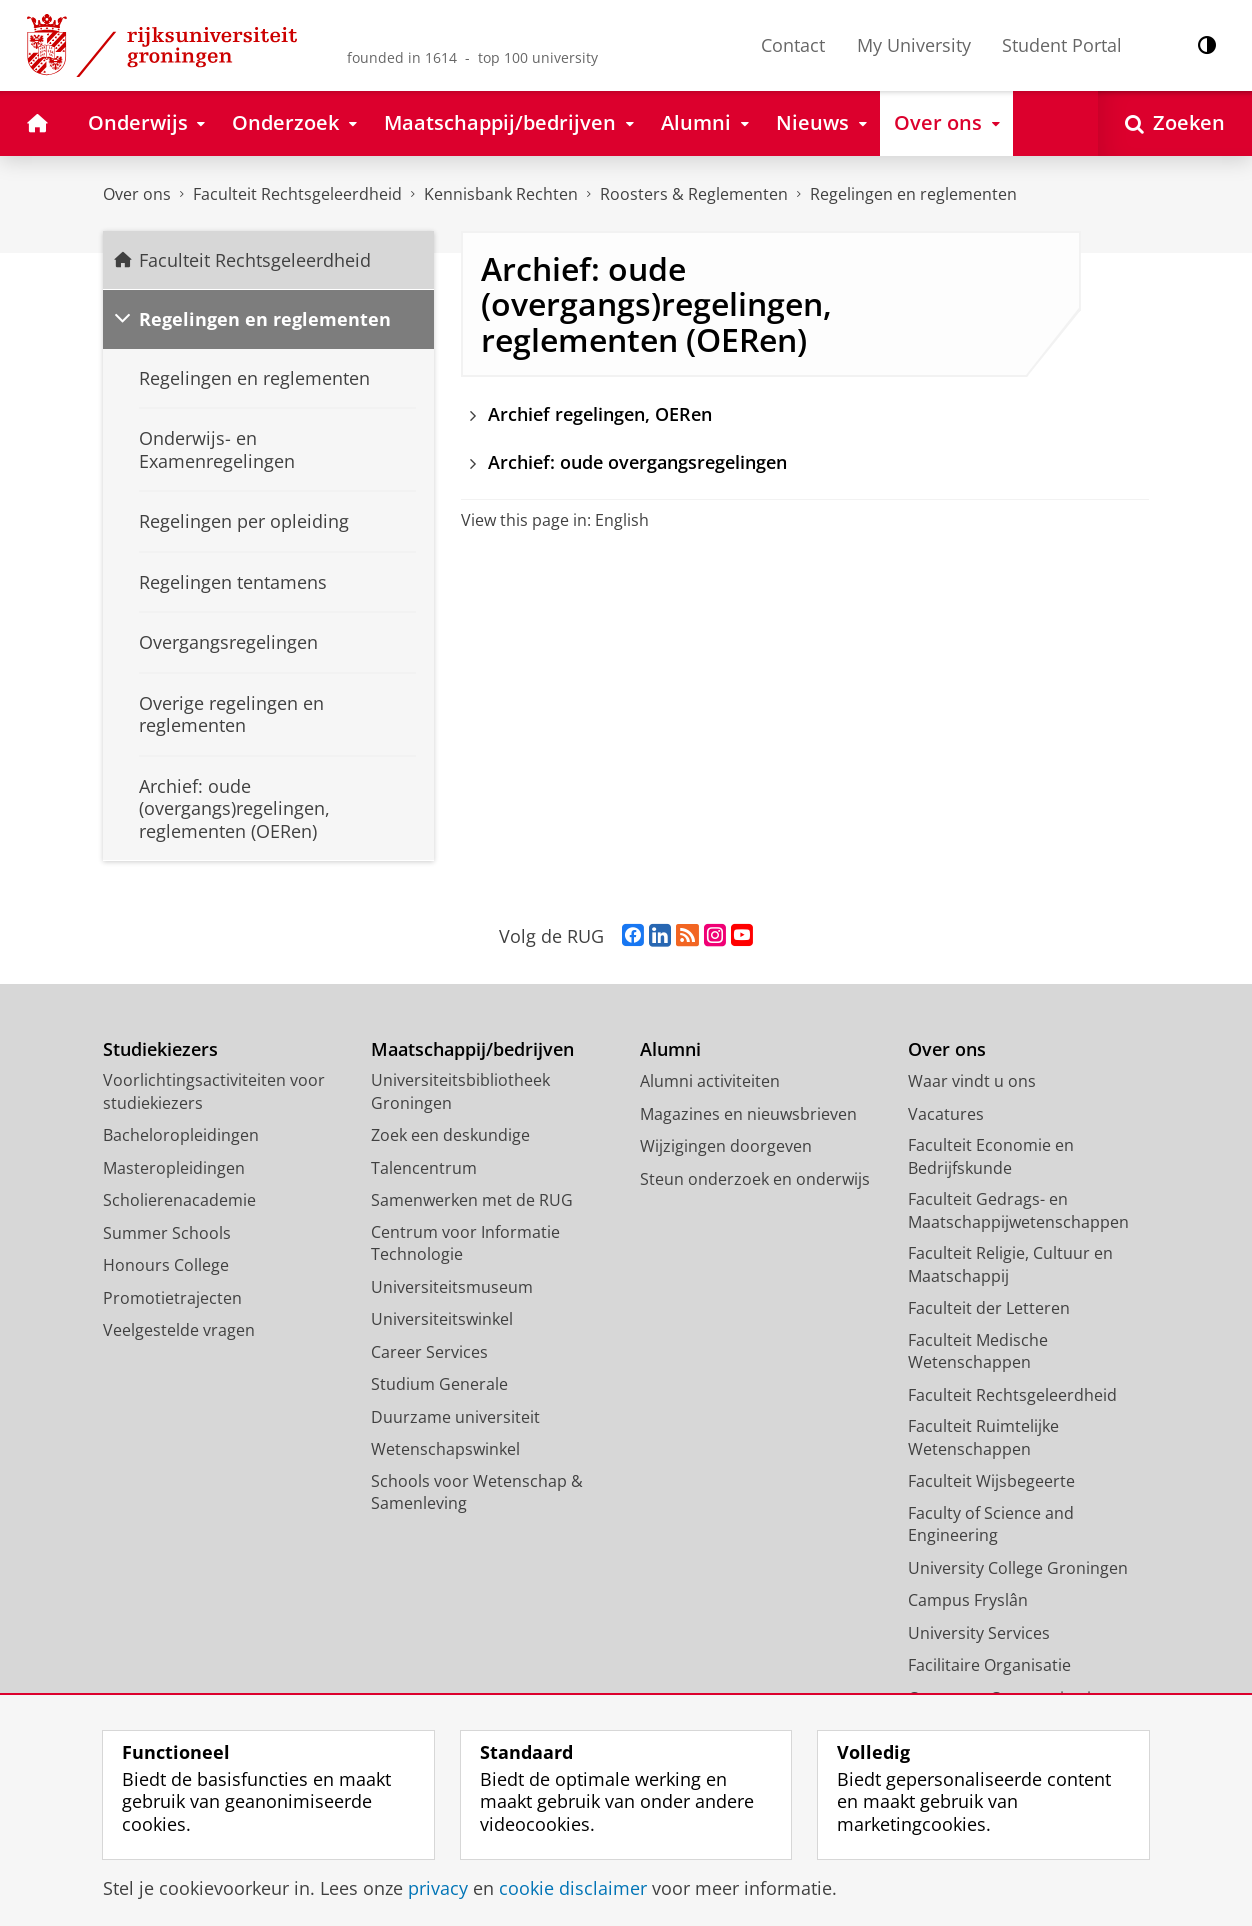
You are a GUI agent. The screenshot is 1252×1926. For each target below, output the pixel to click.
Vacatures (946, 1114)
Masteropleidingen (174, 1168)
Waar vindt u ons (972, 1081)
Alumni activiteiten (710, 1081)
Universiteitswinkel (442, 1319)
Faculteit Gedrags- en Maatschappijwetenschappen (1018, 1210)
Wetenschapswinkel (445, 1449)
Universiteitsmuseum (452, 1287)
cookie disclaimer (573, 1888)
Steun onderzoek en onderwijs (755, 1179)
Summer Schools (167, 1233)
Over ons (137, 194)
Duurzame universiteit (455, 1417)
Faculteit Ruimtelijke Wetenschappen (983, 1437)
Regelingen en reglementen (913, 194)
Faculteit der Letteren (989, 1308)
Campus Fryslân (968, 1600)
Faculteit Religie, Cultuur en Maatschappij (1010, 1264)
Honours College (166, 1265)
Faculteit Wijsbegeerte (991, 1481)
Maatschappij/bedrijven (472, 1049)
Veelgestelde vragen (179, 1330)
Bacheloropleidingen (181, 1135)
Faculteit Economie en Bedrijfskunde (991, 1156)
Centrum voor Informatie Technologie (465, 1243)
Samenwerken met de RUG (472, 1200)
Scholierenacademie (179, 1200)
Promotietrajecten (172, 1298)
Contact (793, 45)
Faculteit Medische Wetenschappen (978, 1351)
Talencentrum (424, 1168)
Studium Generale (439, 1384)
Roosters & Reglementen (694, 194)
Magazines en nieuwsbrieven (748, 1114)
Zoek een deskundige (450, 1135)
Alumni (670, 1049)
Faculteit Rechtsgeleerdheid (297, 194)
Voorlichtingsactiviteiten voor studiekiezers (214, 1091)
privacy (438, 1888)
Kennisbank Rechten (501, 194)
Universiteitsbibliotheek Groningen (460, 1091)
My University (914, 45)
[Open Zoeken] (1175, 123)
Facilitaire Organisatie (989, 1665)
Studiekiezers (160, 1049)
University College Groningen (1018, 1568)
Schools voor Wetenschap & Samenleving (477, 1492)
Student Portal (1062, 45)
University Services (979, 1633)
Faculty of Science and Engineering (991, 1524)
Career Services (429, 1352)
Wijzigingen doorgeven (726, 1146)
